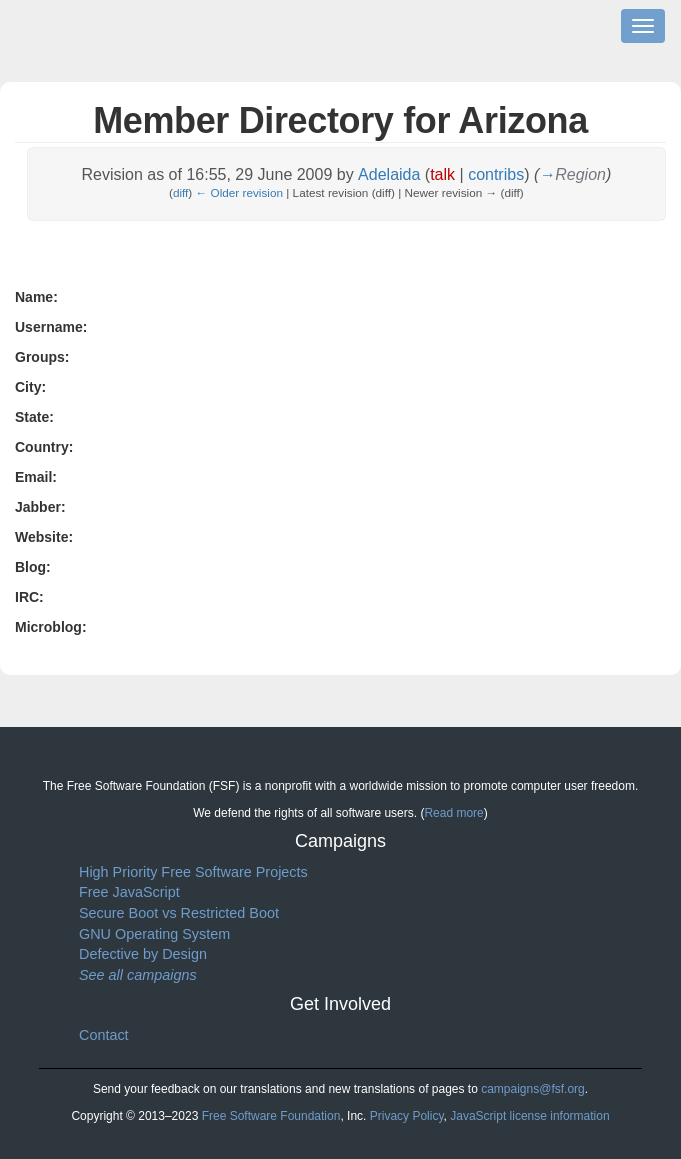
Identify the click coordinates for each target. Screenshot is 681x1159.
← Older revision (240, 192)
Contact (104, 1035)
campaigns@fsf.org (533, 1089)
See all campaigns (138, 975)
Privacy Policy (407, 1116)
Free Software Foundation (271, 1116)
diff (180, 192)
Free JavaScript (129, 892)
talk (442, 174)
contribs (496, 174)
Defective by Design (143, 954)
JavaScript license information (529, 1116)
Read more (453, 813)
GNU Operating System (154, 934)
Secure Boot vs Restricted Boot (179, 913)
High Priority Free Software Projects (193, 872)
